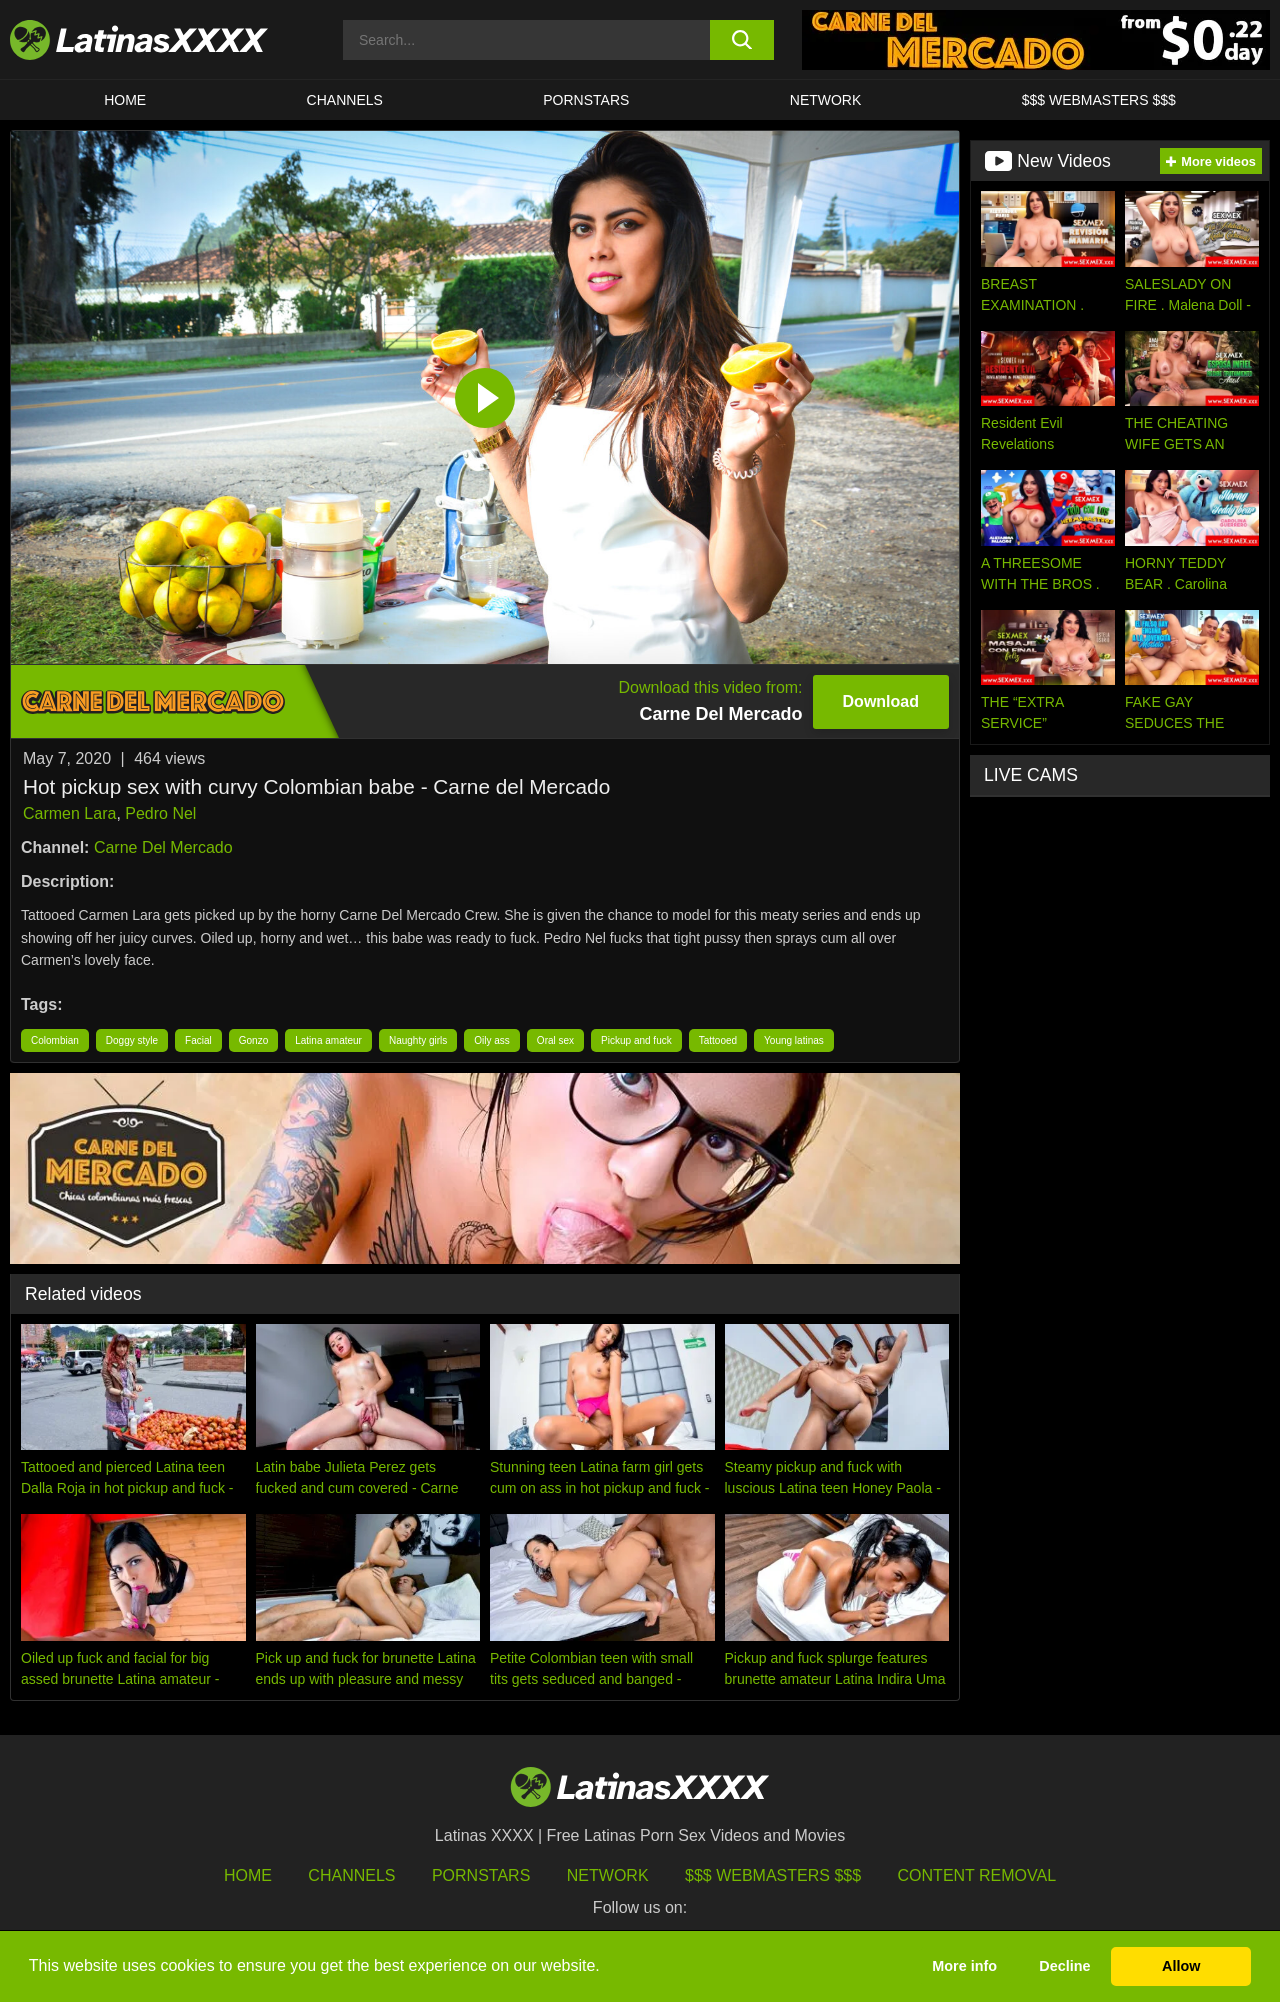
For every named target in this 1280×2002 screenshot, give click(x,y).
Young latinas (794, 1040)
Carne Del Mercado (163, 847)
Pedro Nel (160, 813)
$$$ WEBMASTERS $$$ (1099, 100)
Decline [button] (1064, 1966)
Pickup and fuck (636, 1040)
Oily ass (492, 1040)
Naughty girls (418, 1040)
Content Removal (977, 1875)
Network (826, 100)
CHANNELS (345, 100)
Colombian (55, 1040)
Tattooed (718, 1040)
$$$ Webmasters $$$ (773, 1875)
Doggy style (132, 1040)
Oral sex (555, 1040)
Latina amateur (328, 1040)
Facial (198, 1040)
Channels (351, 1875)
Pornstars (586, 100)
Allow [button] (1181, 1966)
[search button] (742, 40)
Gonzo (253, 1040)
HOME (125, 100)
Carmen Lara (69, 813)
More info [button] (964, 1966)
